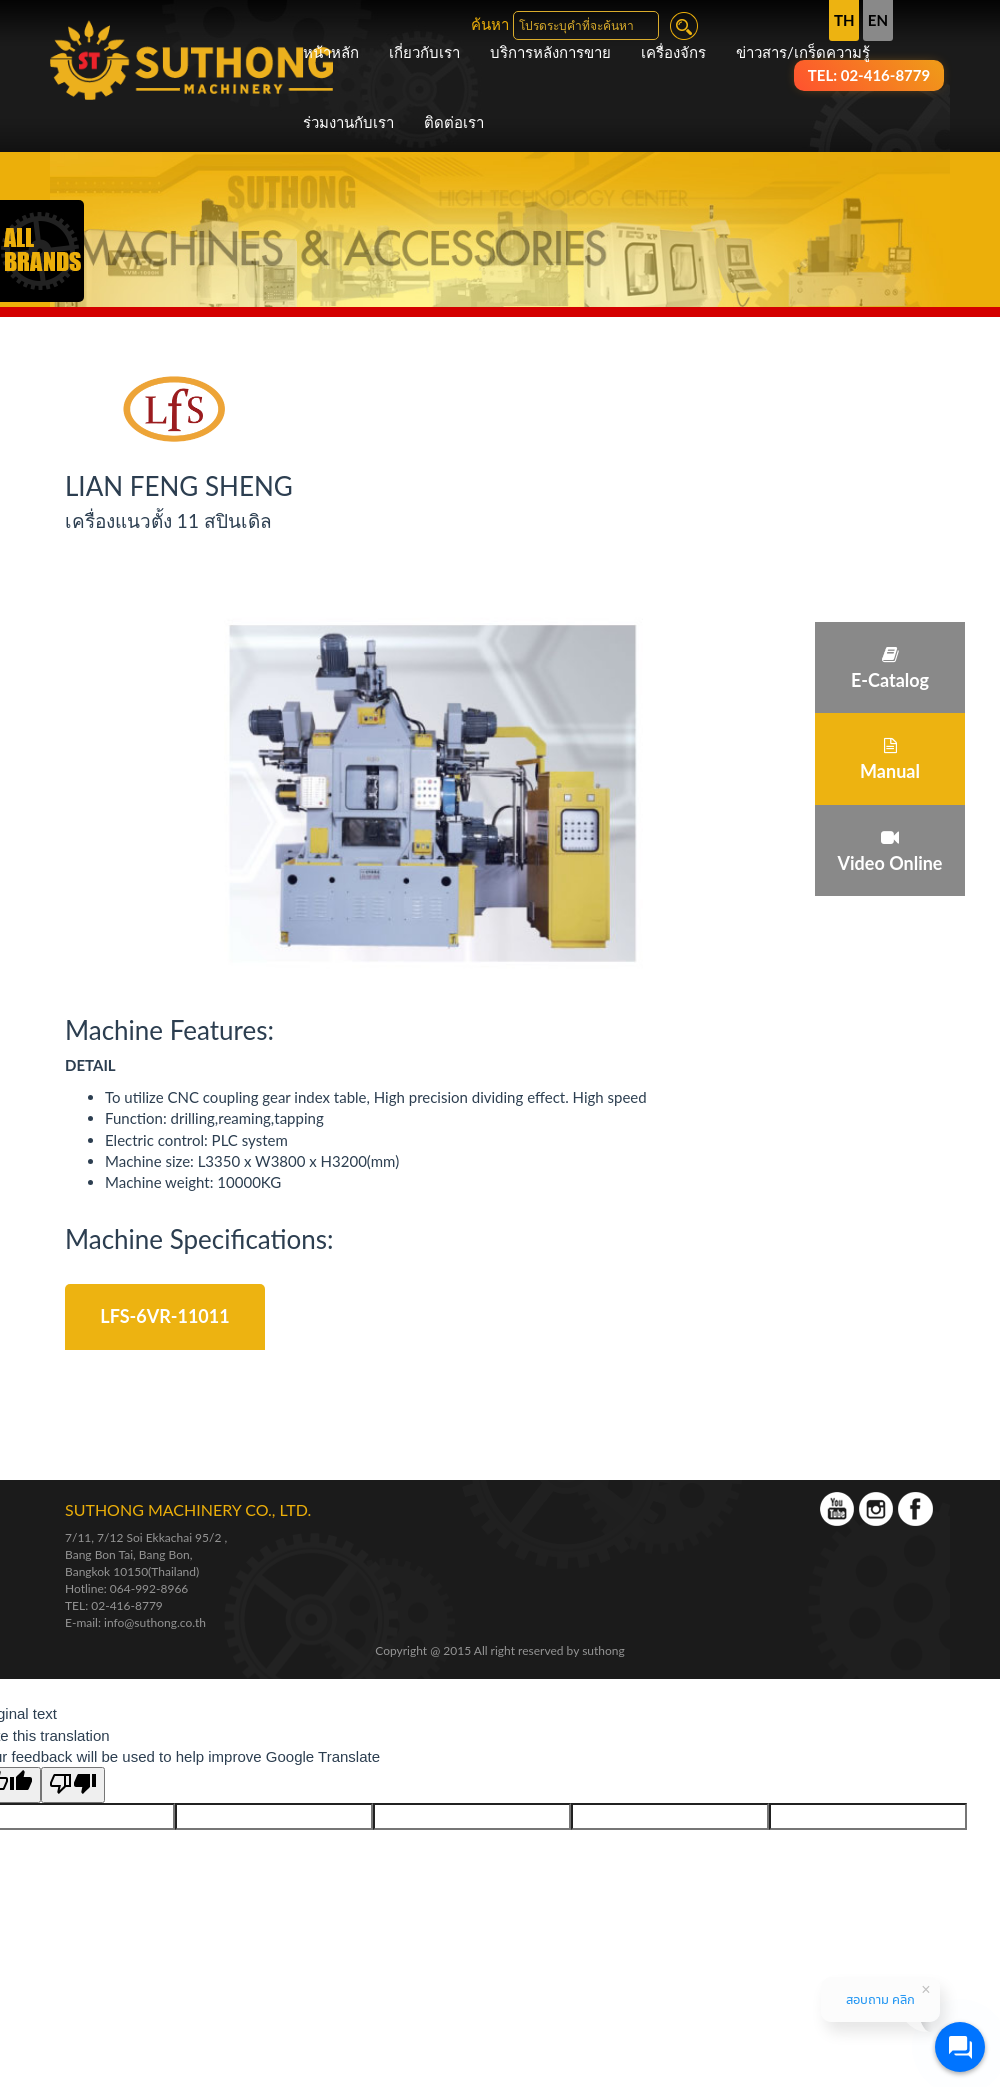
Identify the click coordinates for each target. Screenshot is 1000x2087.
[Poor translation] (73, 1784)
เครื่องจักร (673, 52)
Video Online (890, 851)
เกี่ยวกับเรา (424, 52)
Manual (890, 759)
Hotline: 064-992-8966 (126, 1588)
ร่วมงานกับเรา (348, 122)
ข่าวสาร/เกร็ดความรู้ (803, 52)
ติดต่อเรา (454, 122)
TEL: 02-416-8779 (114, 1605)
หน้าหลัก (331, 52)
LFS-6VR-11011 (164, 1316)
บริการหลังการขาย (550, 52)
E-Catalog (890, 668)
